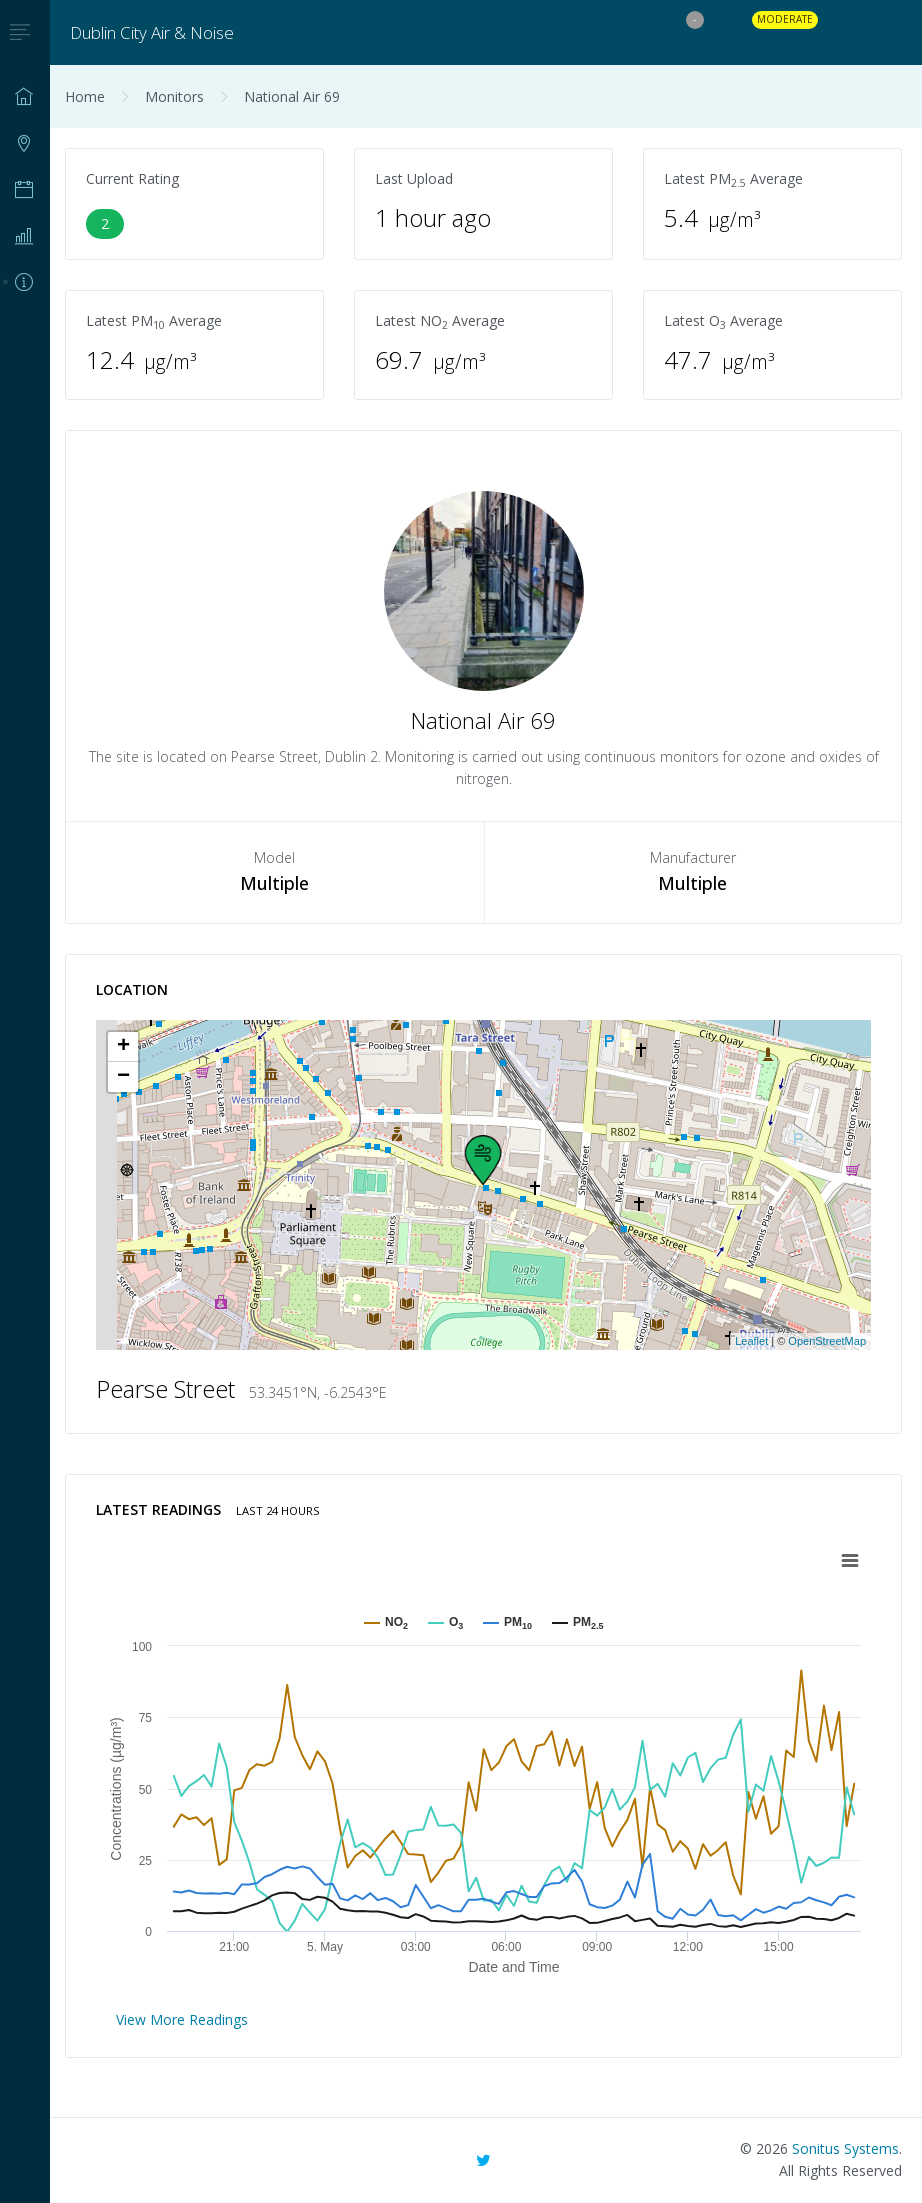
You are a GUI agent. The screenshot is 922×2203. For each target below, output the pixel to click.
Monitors (174, 96)
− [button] (123, 1077)
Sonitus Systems (845, 2148)
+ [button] (123, 1047)
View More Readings (182, 2019)
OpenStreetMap (827, 1341)
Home (85, 96)
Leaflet (751, 1341)
